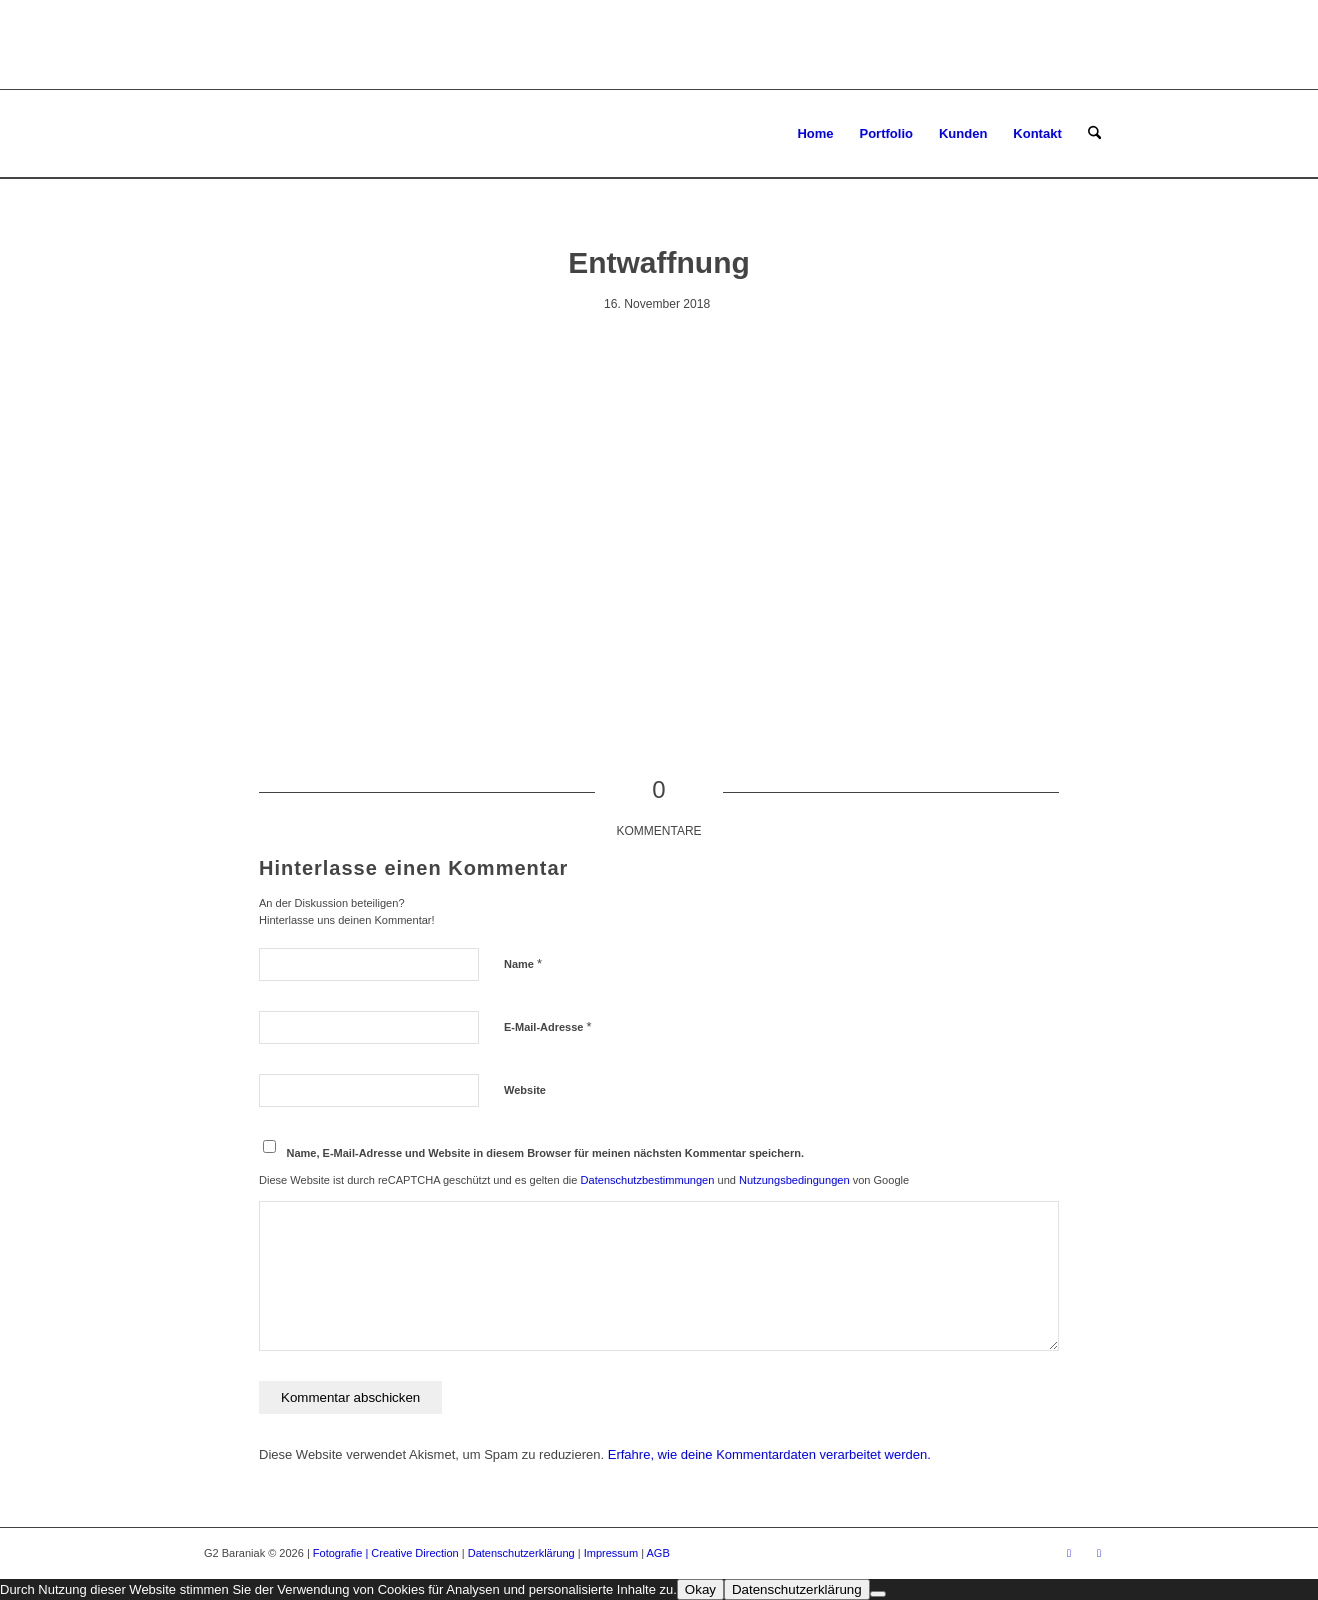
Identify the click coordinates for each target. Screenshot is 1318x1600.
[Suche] (1094, 134)
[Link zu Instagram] (1099, 1553)
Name (523, 963)
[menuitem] (815, 134)
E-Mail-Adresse (548, 1026)
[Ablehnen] (878, 1594)
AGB (658, 1553)
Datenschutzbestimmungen (648, 1180)
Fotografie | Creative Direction (386, 1553)
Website (525, 1090)
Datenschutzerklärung (521, 1553)
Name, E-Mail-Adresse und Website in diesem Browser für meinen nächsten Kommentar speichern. (546, 1153)
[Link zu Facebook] (1069, 1553)
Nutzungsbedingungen (794, 1180)
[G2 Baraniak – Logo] (300, 134)
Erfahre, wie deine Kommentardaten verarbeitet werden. (769, 1454)
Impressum (611, 1553)
